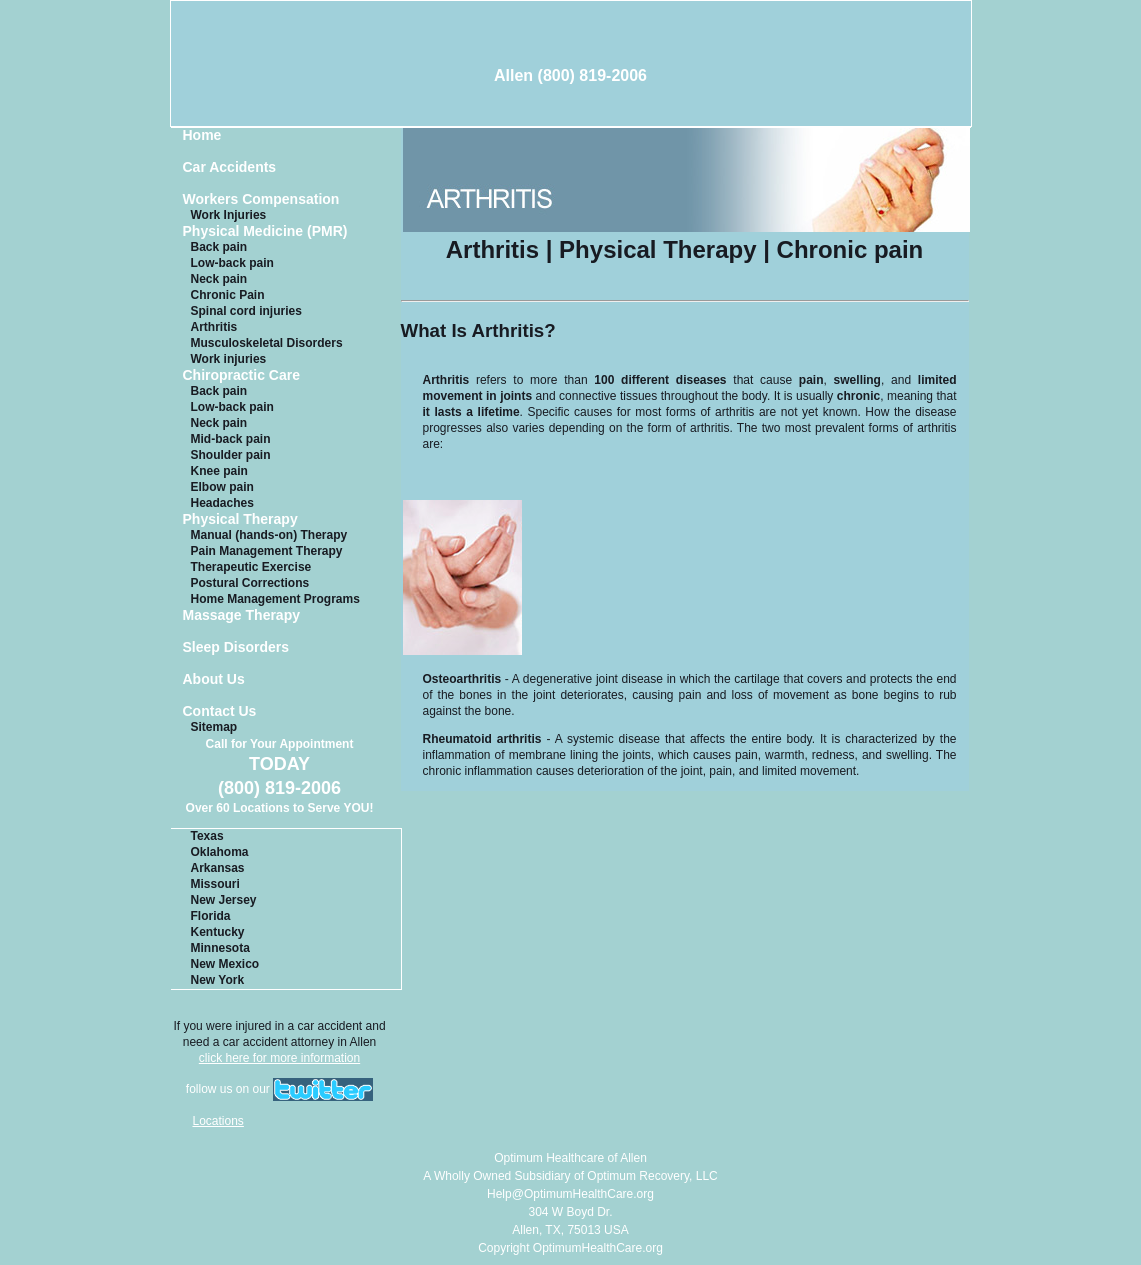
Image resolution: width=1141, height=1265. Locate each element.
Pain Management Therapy (267, 551)
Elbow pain (222, 487)
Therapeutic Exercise (251, 567)
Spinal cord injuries (246, 311)
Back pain (219, 247)
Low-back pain (232, 263)
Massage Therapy (242, 615)
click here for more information (279, 1058)
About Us (214, 679)
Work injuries (229, 359)
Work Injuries (229, 215)
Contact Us (220, 711)
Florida (211, 916)
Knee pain (219, 471)
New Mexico (225, 964)
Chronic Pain (228, 295)
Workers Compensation (261, 199)
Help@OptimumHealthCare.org (570, 1194)
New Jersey (224, 900)
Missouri (215, 884)
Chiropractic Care (241, 375)
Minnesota (220, 948)
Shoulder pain (231, 455)
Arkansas (218, 868)
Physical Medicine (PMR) (265, 231)
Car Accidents (230, 167)
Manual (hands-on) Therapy (269, 535)
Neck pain (219, 279)
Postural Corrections (250, 583)
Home (202, 135)
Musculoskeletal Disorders (267, 343)
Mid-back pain (231, 439)
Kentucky (218, 932)
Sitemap (214, 727)
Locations (218, 1121)
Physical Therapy (240, 519)
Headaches (222, 503)
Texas (207, 836)
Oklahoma (220, 852)
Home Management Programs (275, 599)
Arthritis (214, 327)
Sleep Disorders (236, 647)
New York (218, 980)
